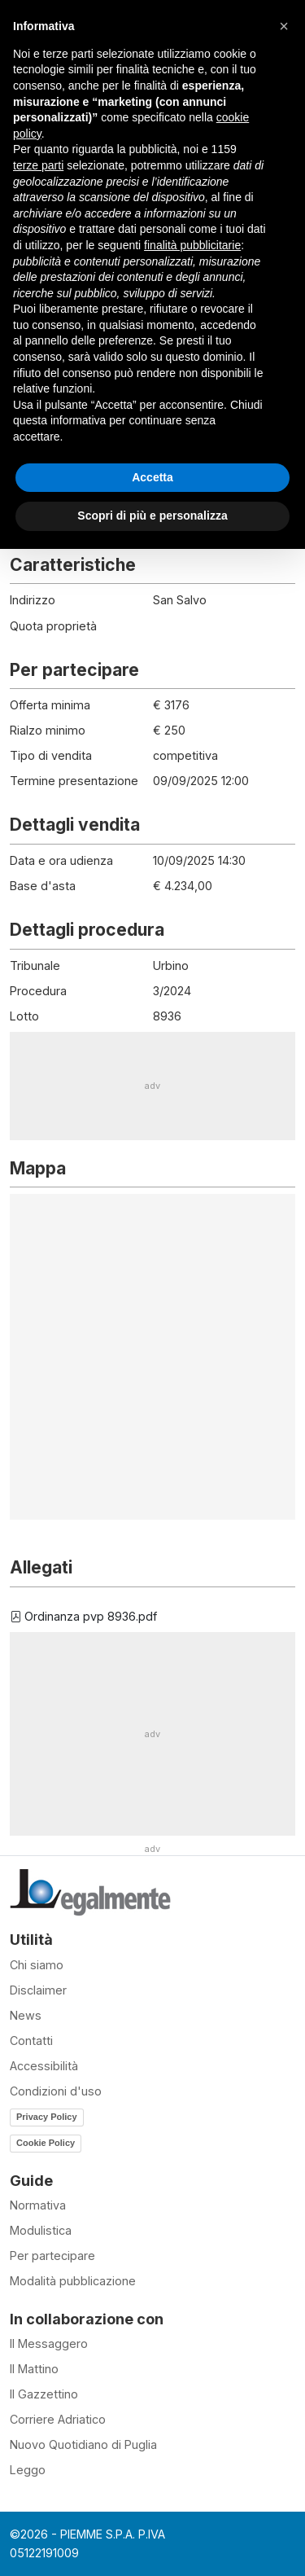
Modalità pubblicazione (73, 2281)
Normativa (38, 2205)
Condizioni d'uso (56, 2091)
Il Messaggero (49, 2343)
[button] (284, 26)
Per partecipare (52, 2255)
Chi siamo (36, 1965)
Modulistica (41, 2230)
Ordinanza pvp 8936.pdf (83, 1616)
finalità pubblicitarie (192, 245)
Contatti (31, 2040)
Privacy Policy (46, 2117)
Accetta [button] (152, 477)
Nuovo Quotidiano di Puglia (83, 2444)
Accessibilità (44, 2066)
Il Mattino (34, 2369)
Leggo (28, 2470)
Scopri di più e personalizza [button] (152, 515)
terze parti (38, 165)
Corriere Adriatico (58, 2419)
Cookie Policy (45, 2143)
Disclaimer (38, 1990)
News (25, 2015)
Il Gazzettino (44, 2394)
